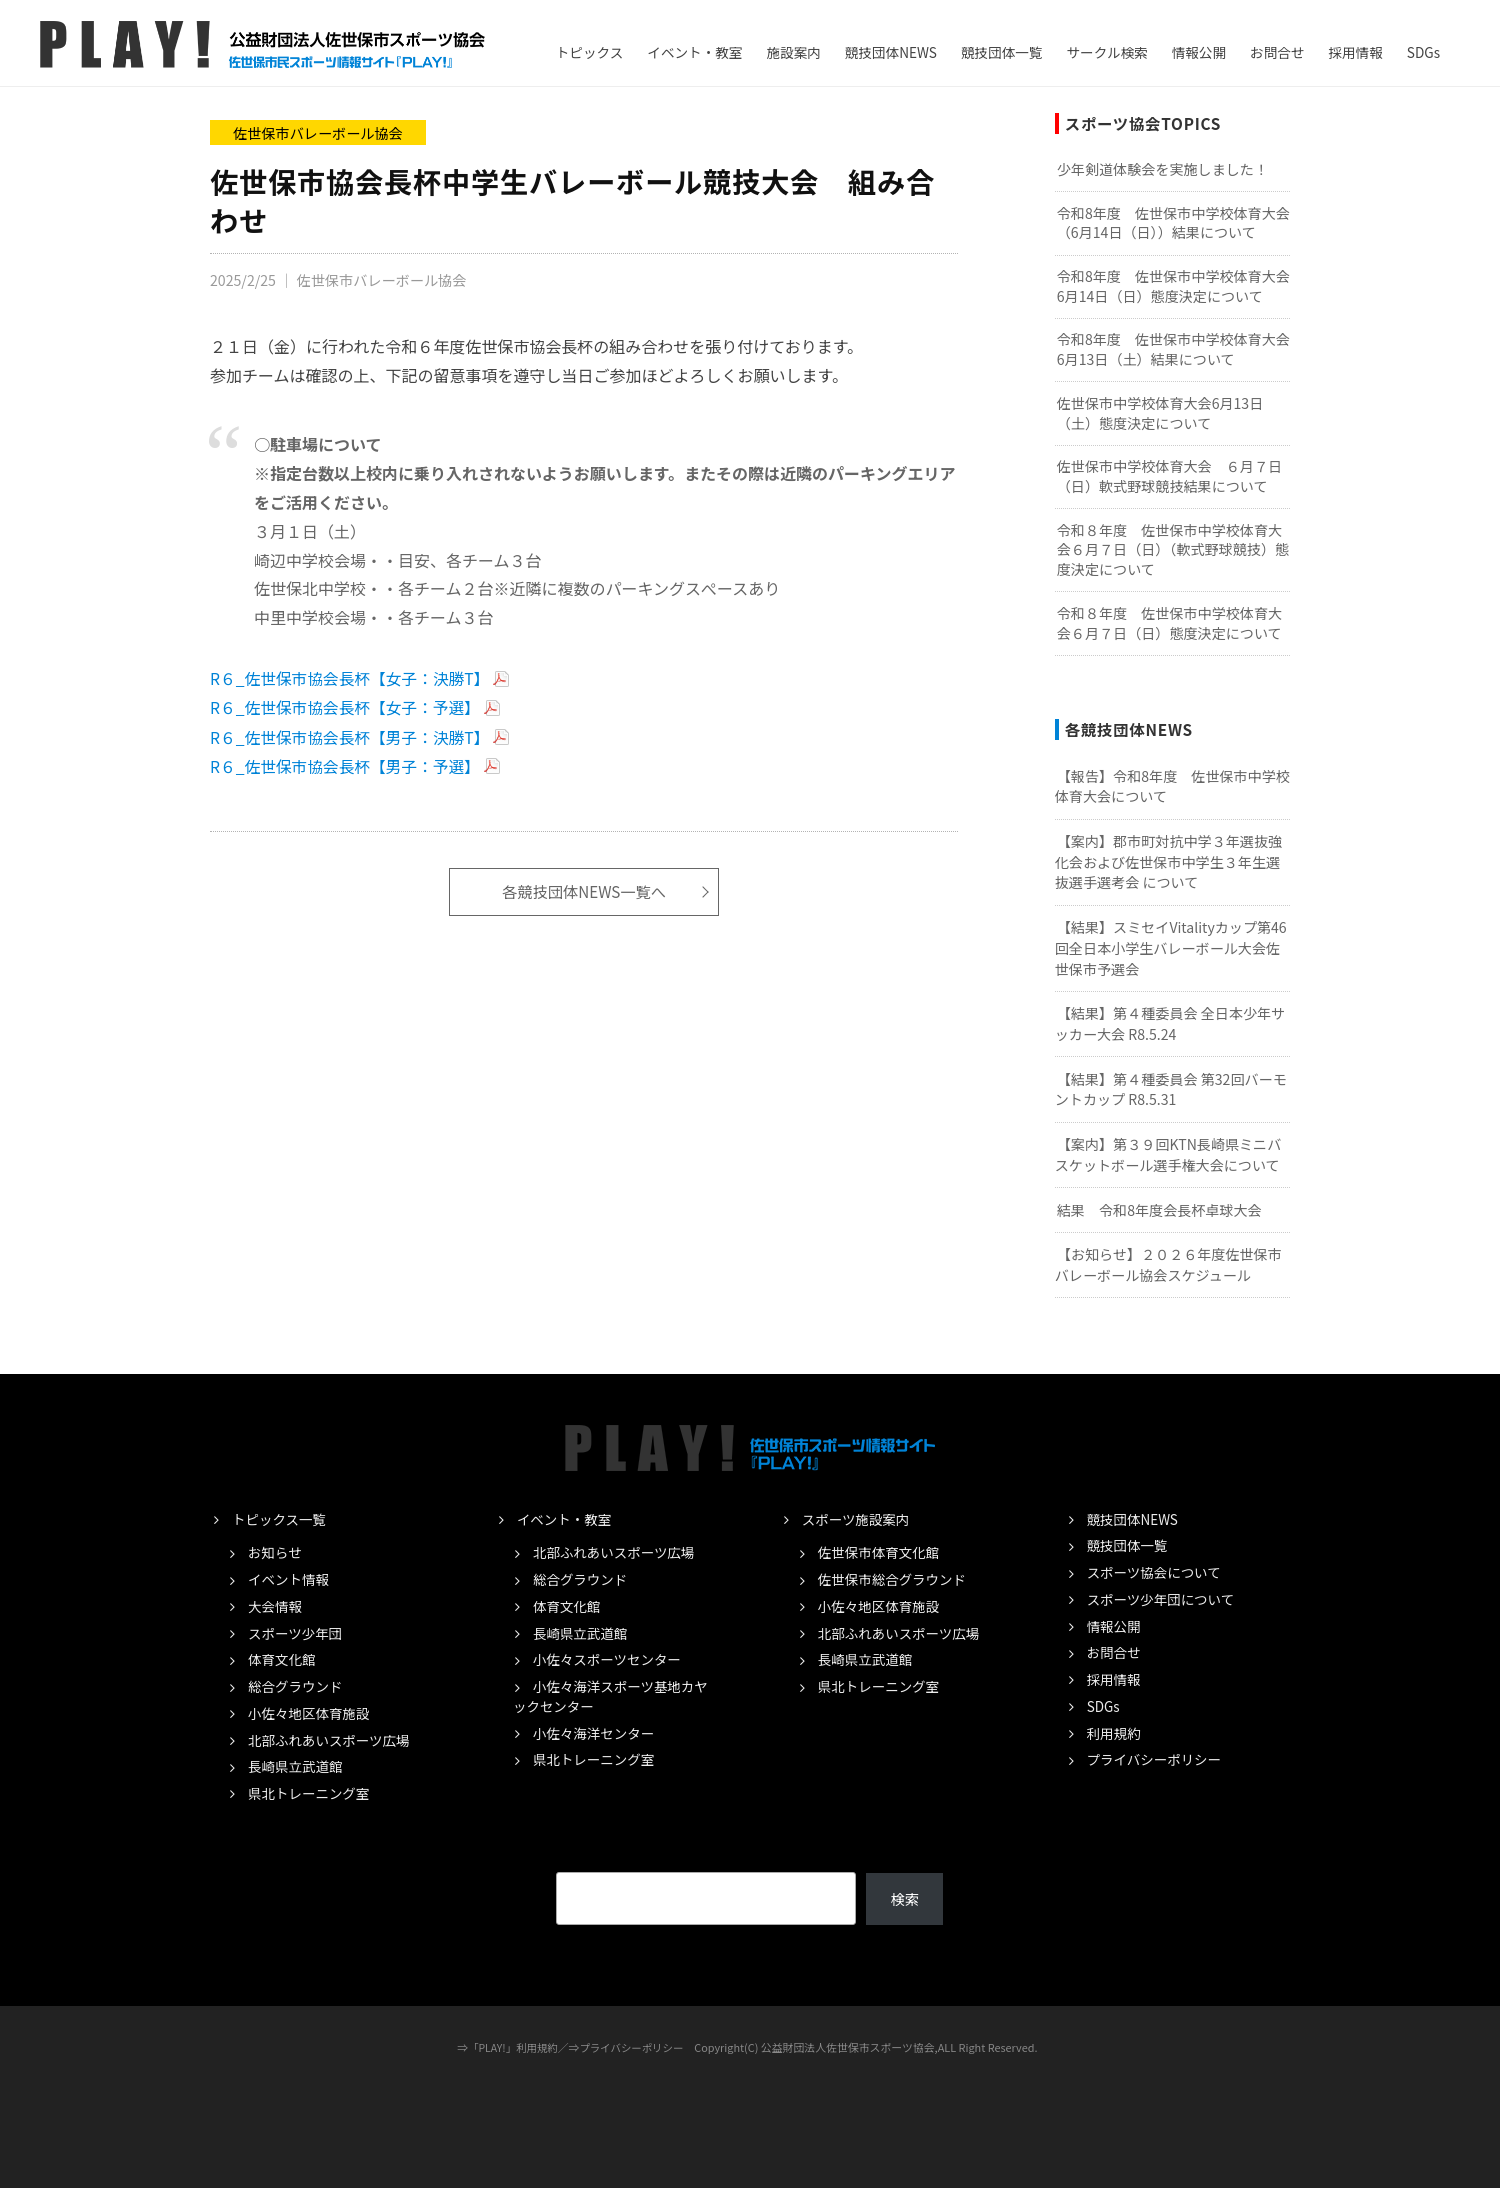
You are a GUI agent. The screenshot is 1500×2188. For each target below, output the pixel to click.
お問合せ (1277, 52)
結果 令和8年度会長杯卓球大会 (1159, 1210)
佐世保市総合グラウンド (895, 1579)
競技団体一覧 (1002, 52)
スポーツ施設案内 (858, 1519)
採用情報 (1355, 52)
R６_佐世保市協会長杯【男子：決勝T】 (352, 735)
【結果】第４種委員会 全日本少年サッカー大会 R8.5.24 (1170, 1023)
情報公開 (1199, 52)
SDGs (1423, 52)
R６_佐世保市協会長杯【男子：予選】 (347, 764)
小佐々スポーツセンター (610, 1659)
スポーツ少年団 (297, 1633)
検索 (904, 1898)
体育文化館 (283, 1659)
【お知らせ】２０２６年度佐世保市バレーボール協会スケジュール (1168, 1264)
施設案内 (793, 52)
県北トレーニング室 (311, 1793)
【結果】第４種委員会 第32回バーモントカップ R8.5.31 (1171, 1089)
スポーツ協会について (1157, 1572)
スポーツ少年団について (1164, 1599)
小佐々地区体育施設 (311, 1713)
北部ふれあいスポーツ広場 (332, 1740)
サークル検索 (1107, 52)
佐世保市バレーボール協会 (318, 132)
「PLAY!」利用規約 (511, 2047)
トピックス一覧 (281, 1519)
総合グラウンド (297, 1686)
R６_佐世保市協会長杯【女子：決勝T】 (352, 677)
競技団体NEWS (891, 52)
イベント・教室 (694, 52)
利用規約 (1115, 1733)
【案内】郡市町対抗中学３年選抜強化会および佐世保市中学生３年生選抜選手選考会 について (1168, 861)
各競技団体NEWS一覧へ (584, 889)
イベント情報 (290, 1579)
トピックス (590, 52)
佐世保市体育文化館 (881, 1552)
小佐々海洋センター (596, 1733)
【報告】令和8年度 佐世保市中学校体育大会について (1172, 786)
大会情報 (276, 1606)
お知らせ (276, 1552)
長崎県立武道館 (297, 1766)
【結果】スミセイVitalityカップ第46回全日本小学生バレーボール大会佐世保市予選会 (1171, 947)
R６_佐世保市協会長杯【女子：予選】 (347, 706)
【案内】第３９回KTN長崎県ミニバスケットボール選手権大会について (1168, 1154)
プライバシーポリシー (1157, 1759)
